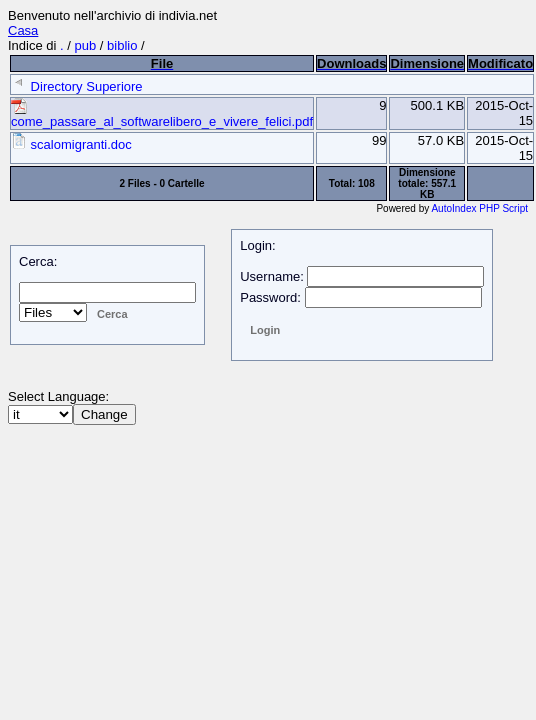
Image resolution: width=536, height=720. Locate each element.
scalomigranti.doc (71, 144)
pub (86, 45)
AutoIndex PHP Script (479, 208)
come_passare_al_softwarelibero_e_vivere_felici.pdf (162, 115)
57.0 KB (441, 140)
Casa (23, 30)
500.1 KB (438, 105)
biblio (122, 45)
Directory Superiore (77, 86)
